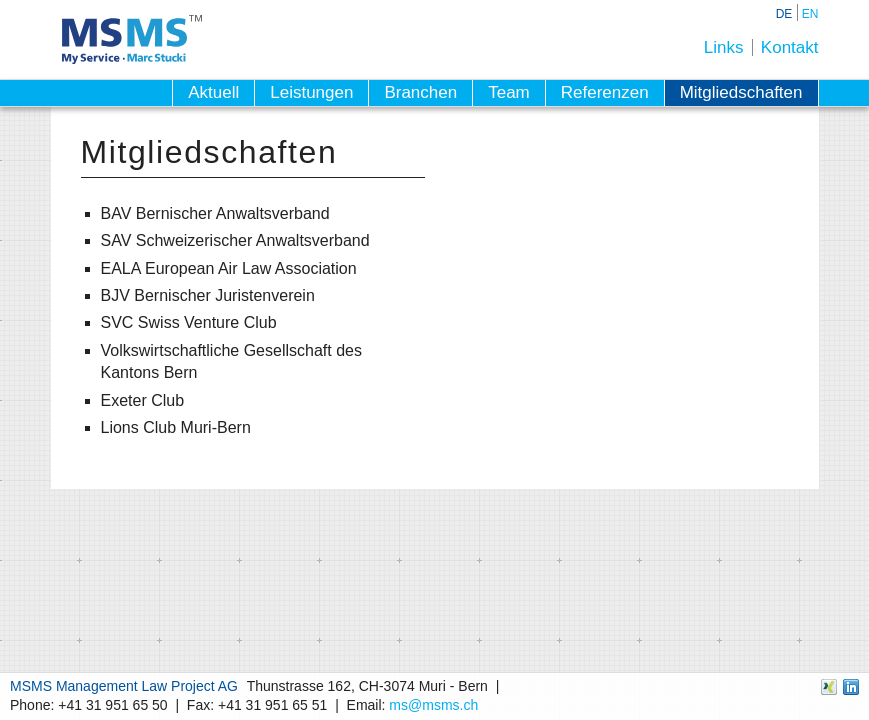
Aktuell (213, 92)
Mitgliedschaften (741, 92)
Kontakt (790, 47)
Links (724, 47)
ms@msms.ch (433, 705)
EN (810, 14)
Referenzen (605, 92)
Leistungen (311, 92)
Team (509, 92)
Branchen (420, 92)
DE (784, 14)
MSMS (132, 39)
